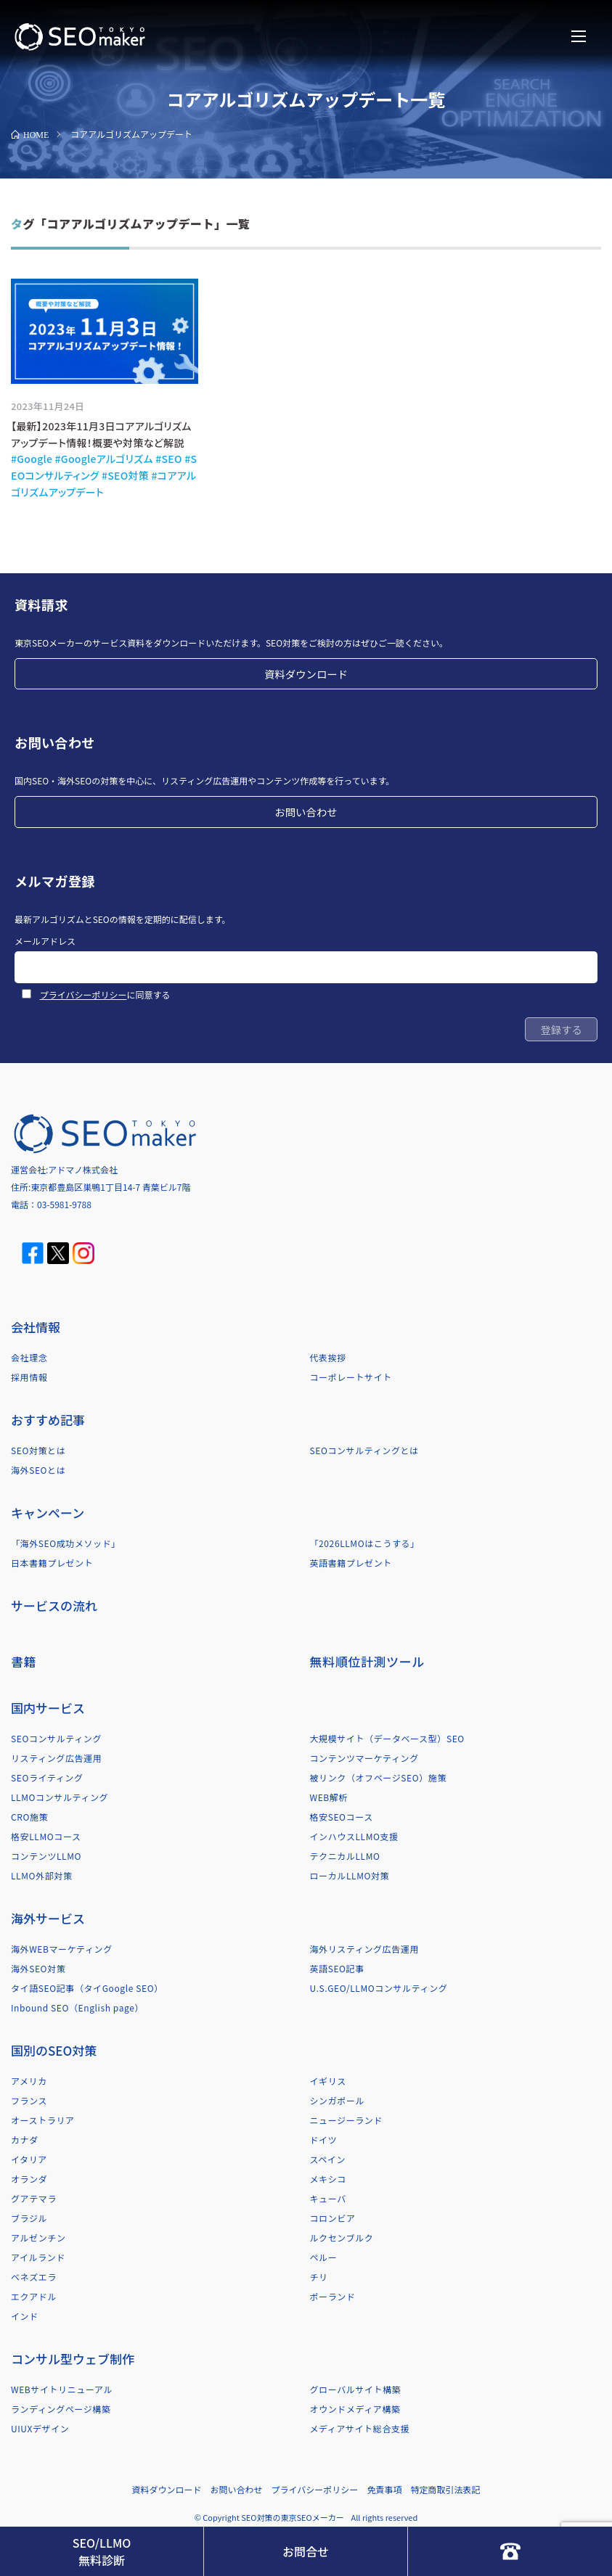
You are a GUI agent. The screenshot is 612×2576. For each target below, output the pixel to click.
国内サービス (48, 1708)
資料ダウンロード (306, 673)
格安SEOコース (341, 1816)
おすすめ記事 (48, 1420)
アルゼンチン (38, 2237)
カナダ (24, 2139)
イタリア (29, 2159)
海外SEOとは (38, 1470)
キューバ (328, 2198)
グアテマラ (34, 2198)
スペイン (328, 2159)
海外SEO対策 (38, 1968)
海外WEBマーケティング (62, 1949)
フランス (29, 2100)
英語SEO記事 (337, 1968)
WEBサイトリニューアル (62, 2389)
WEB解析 (329, 1797)
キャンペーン (47, 1513)
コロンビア (333, 2218)
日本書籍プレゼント (52, 1562)
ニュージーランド (346, 2120)
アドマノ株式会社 (83, 1169)
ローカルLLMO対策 (350, 1875)
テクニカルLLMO (345, 1856)
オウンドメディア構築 (355, 2409)
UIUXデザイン (40, 2428)
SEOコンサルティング (56, 1738)
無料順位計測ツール (367, 1661)
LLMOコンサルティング (59, 1797)
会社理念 (29, 1357)
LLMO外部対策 (41, 1875)
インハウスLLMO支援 (354, 1836)
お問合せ (305, 2551)
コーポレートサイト (351, 1377)
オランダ (29, 2179)
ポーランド (333, 2296)
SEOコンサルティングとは (364, 1450)
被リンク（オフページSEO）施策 (378, 1777)
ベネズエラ (34, 2277)
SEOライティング (47, 1777)
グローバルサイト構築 (355, 2389)
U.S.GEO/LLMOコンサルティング (379, 1988)
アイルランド (38, 2257)
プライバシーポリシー (83, 994)
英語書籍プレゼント (351, 1562)
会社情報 (35, 1327)
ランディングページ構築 (61, 2409)
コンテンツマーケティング (364, 1758)
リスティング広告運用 (56, 1758)
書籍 (23, 1661)
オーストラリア (43, 2120)
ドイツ (324, 2139)
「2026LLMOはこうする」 (365, 1543)
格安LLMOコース (46, 1836)
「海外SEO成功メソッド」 (66, 1543)
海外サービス (48, 1918)
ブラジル (29, 2218)
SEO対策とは (38, 1450)
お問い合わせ (305, 811)
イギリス (328, 2081)
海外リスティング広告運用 (364, 1949)
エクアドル (34, 2296)
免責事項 (384, 2489)
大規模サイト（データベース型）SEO (387, 1738)
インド (24, 2316)
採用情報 (29, 1377)
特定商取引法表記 (445, 2489)
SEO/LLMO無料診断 (102, 2551)
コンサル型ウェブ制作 (72, 2359)
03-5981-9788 (64, 1204)
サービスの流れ (54, 1605)
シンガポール (337, 2100)
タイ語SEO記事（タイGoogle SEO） (87, 1988)
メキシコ (328, 2179)
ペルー (324, 2257)
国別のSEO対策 (54, 2050)
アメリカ (29, 2081)
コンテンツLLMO (46, 1856)
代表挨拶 (328, 1357)
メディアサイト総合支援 (360, 2428)
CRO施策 (29, 1816)
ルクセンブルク (342, 2237)
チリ (319, 2277)
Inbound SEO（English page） (77, 2007)
